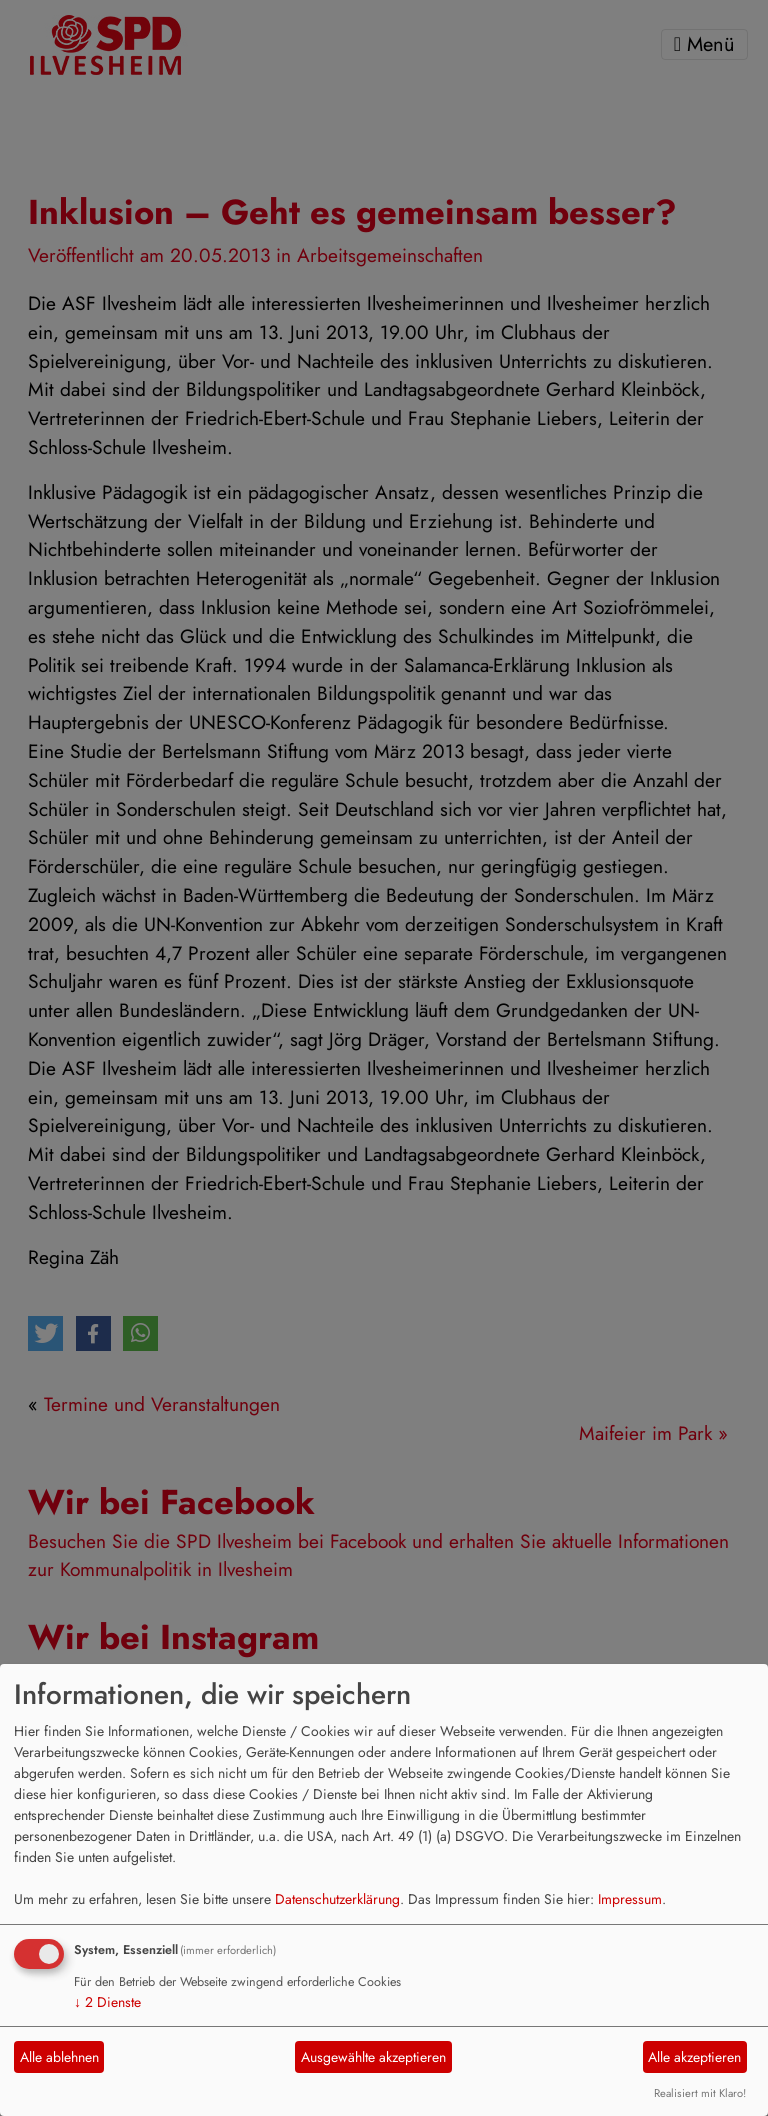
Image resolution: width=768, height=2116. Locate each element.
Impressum (630, 1899)
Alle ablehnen (59, 2057)
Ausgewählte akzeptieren (373, 2057)
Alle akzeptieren (694, 2057)
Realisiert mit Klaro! (700, 2093)
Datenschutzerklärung (337, 1899)
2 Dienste (107, 2002)
